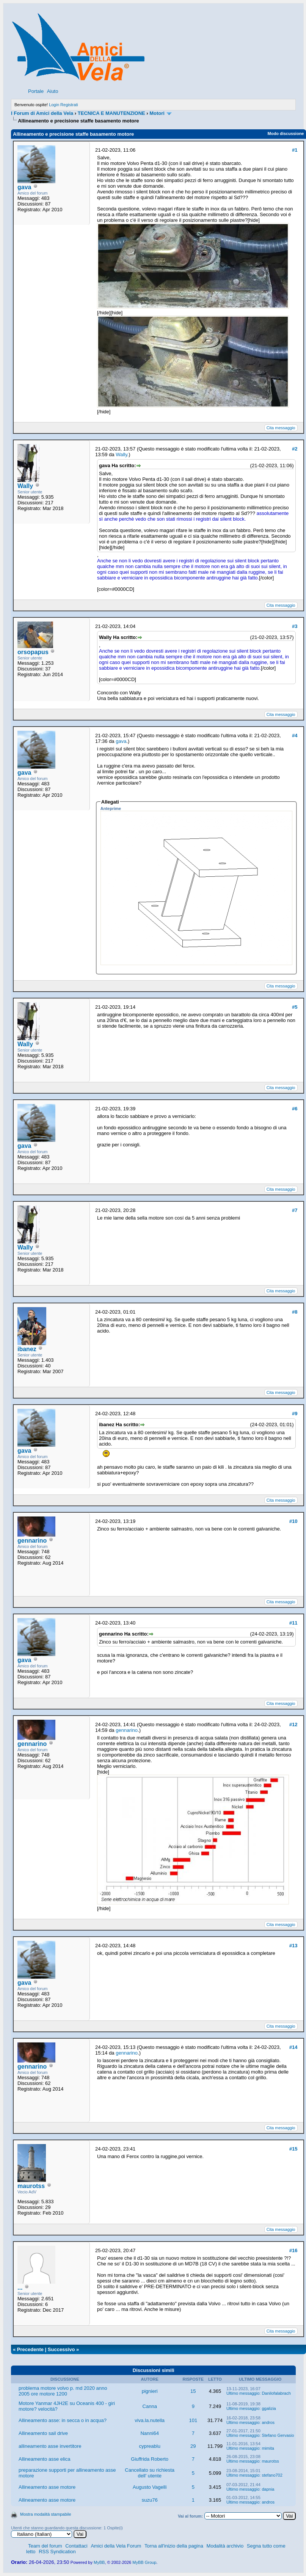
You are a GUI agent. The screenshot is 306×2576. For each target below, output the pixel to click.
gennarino (32, 1540)
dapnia (268, 2489)
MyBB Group (144, 2562)
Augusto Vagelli (149, 2487)
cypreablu (149, 2446)
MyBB (99, 2562)
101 (193, 2420)
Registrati (69, 104)
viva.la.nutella (150, 2420)
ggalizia (269, 2408)
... (19, 2287)
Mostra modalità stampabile (45, 2514)
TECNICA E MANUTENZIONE (111, 113)
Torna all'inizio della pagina (173, 2546)
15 (193, 2391)
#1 (294, 150)
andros (268, 2422)
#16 (293, 2250)
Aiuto (52, 91)
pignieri (150, 2391)
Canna (150, 2406)
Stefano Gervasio (278, 2435)
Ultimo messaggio (242, 2393)
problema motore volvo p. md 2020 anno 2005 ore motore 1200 (63, 2391)
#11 (293, 1623)
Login (54, 104)
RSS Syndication (57, 2551)
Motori (157, 113)
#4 (294, 735)
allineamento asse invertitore (50, 2446)
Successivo (61, 2349)
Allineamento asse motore (47, 2487)
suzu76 (150, 2500)
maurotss (31, 2186)
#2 (294, 449)
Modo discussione (286, 133)
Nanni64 (149, 2433)
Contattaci (76, 2546)
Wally (25, 486)
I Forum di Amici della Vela (42, 113)
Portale (36, 91)
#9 (294, 1413)
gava (24, 187)
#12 (293, 1724)
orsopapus (33, 652)
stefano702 (272, 2475)
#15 (293, 2149)
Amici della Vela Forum (116, 2546)
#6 (294, 1108)
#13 (293, 1945)
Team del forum (45, 2546)
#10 (293, 1521)
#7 (294, 1210)
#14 (293, 2047)
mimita (268, 2448)
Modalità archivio (225, 2546)
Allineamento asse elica (45, 2459)
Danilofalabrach (276, 2393)
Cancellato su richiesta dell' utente (149, 2473)
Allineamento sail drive (43, 2433)
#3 (294, 626)
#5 (294, 1007)
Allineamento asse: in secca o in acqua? (63, 2420)
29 (193, 2446)
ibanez (26, 1349)
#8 (294, 1312)
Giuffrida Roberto (149, 2459)
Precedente (30, 2349)
